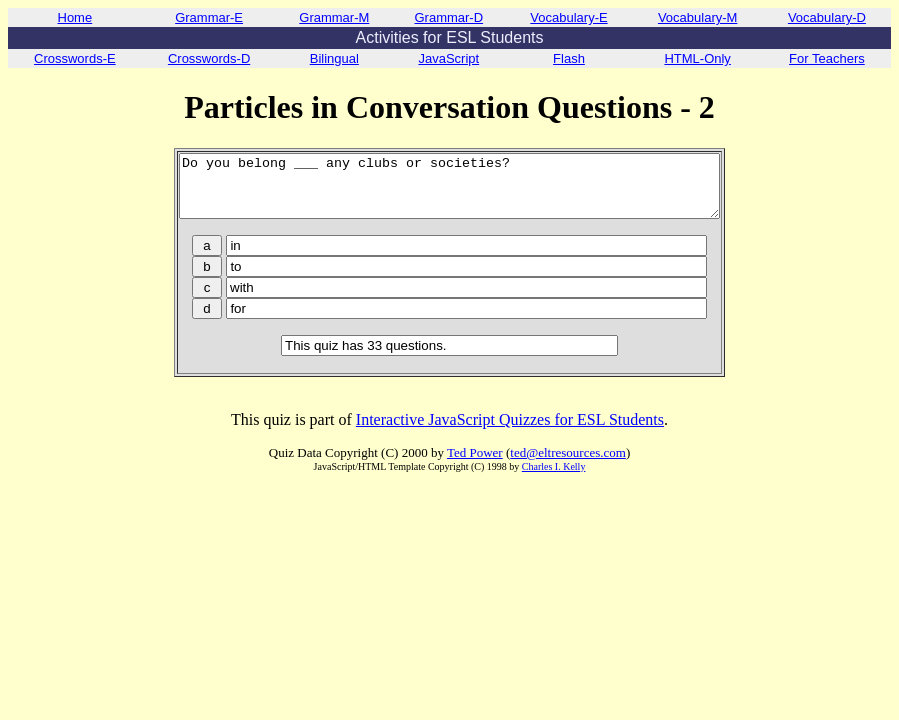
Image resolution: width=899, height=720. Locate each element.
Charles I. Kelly (554, 478)
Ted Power (475, 464)
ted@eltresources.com (568, 464)
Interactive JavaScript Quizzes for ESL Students (510, 431)
